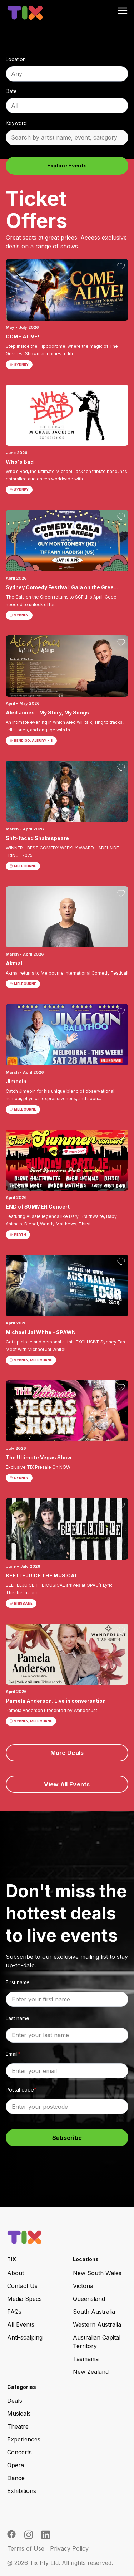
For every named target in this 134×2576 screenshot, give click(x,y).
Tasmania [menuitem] (86, 2358)
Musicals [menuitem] (19, 2413)
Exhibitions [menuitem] (21, 2490)
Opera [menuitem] (15, 2465)
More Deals (67, 1752)
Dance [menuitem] (16, 2478)
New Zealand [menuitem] (91, 2371)
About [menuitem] (15, 2273)
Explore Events (67, 165)
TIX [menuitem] (11, 2259)
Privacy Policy (69, 2548)
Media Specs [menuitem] (24, 2298)
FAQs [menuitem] (14, 2311)
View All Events (67, 1784)
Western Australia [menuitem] (97, 2324)
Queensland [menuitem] (89, 2298)
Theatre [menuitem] (18, 2426)
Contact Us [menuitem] (22, 2285)
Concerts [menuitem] (19, 2452)
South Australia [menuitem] (94, 2311)
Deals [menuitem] (14, 2400)
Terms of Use (25, 2548)
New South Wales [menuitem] (97, 2273)
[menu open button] (122, 11)
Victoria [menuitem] (83, 2285)
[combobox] (67, 74)
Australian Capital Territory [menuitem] (96, 2342)
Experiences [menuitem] (23, 2439)
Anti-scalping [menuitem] (25, 2337)
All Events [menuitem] (20, 2324)
